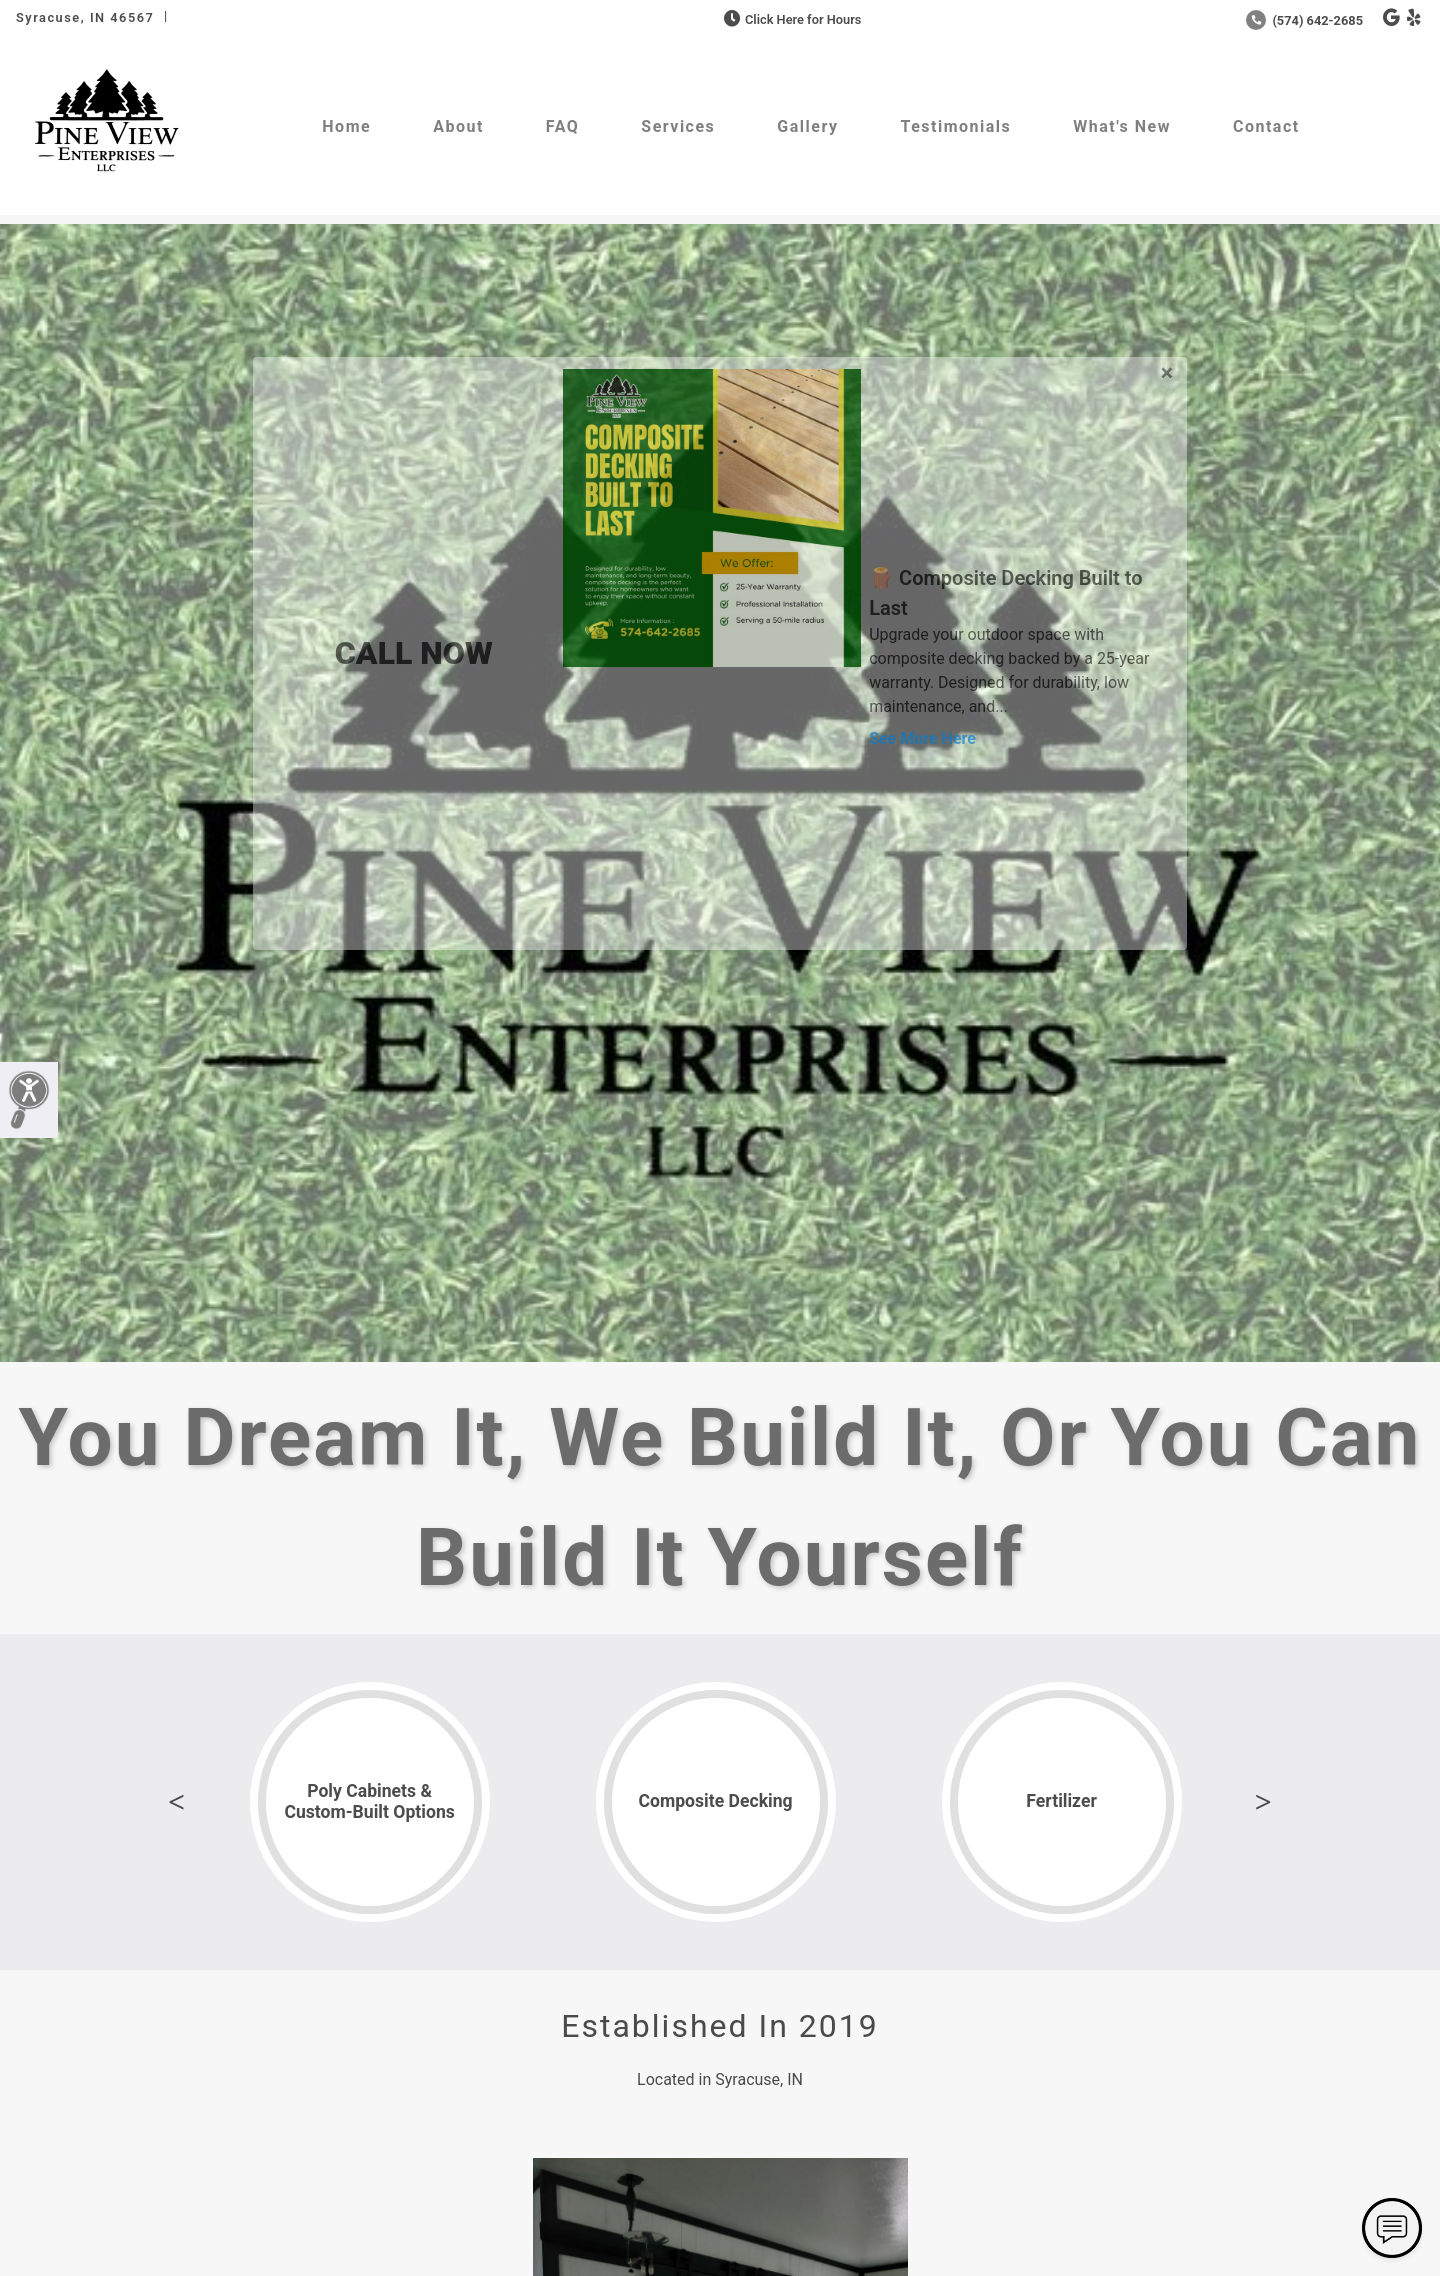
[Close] (1166, 369)
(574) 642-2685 (1304, 20)
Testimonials (955, 126)
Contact (1266, 126)
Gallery (807, 126)
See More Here (922, 738)
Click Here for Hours (790, 19)
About (458, 126)
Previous (177, 1802)
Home (346, 126)
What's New (1122, 126)
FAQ (562, 126)
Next (1263, 1802)
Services (678, 126)
